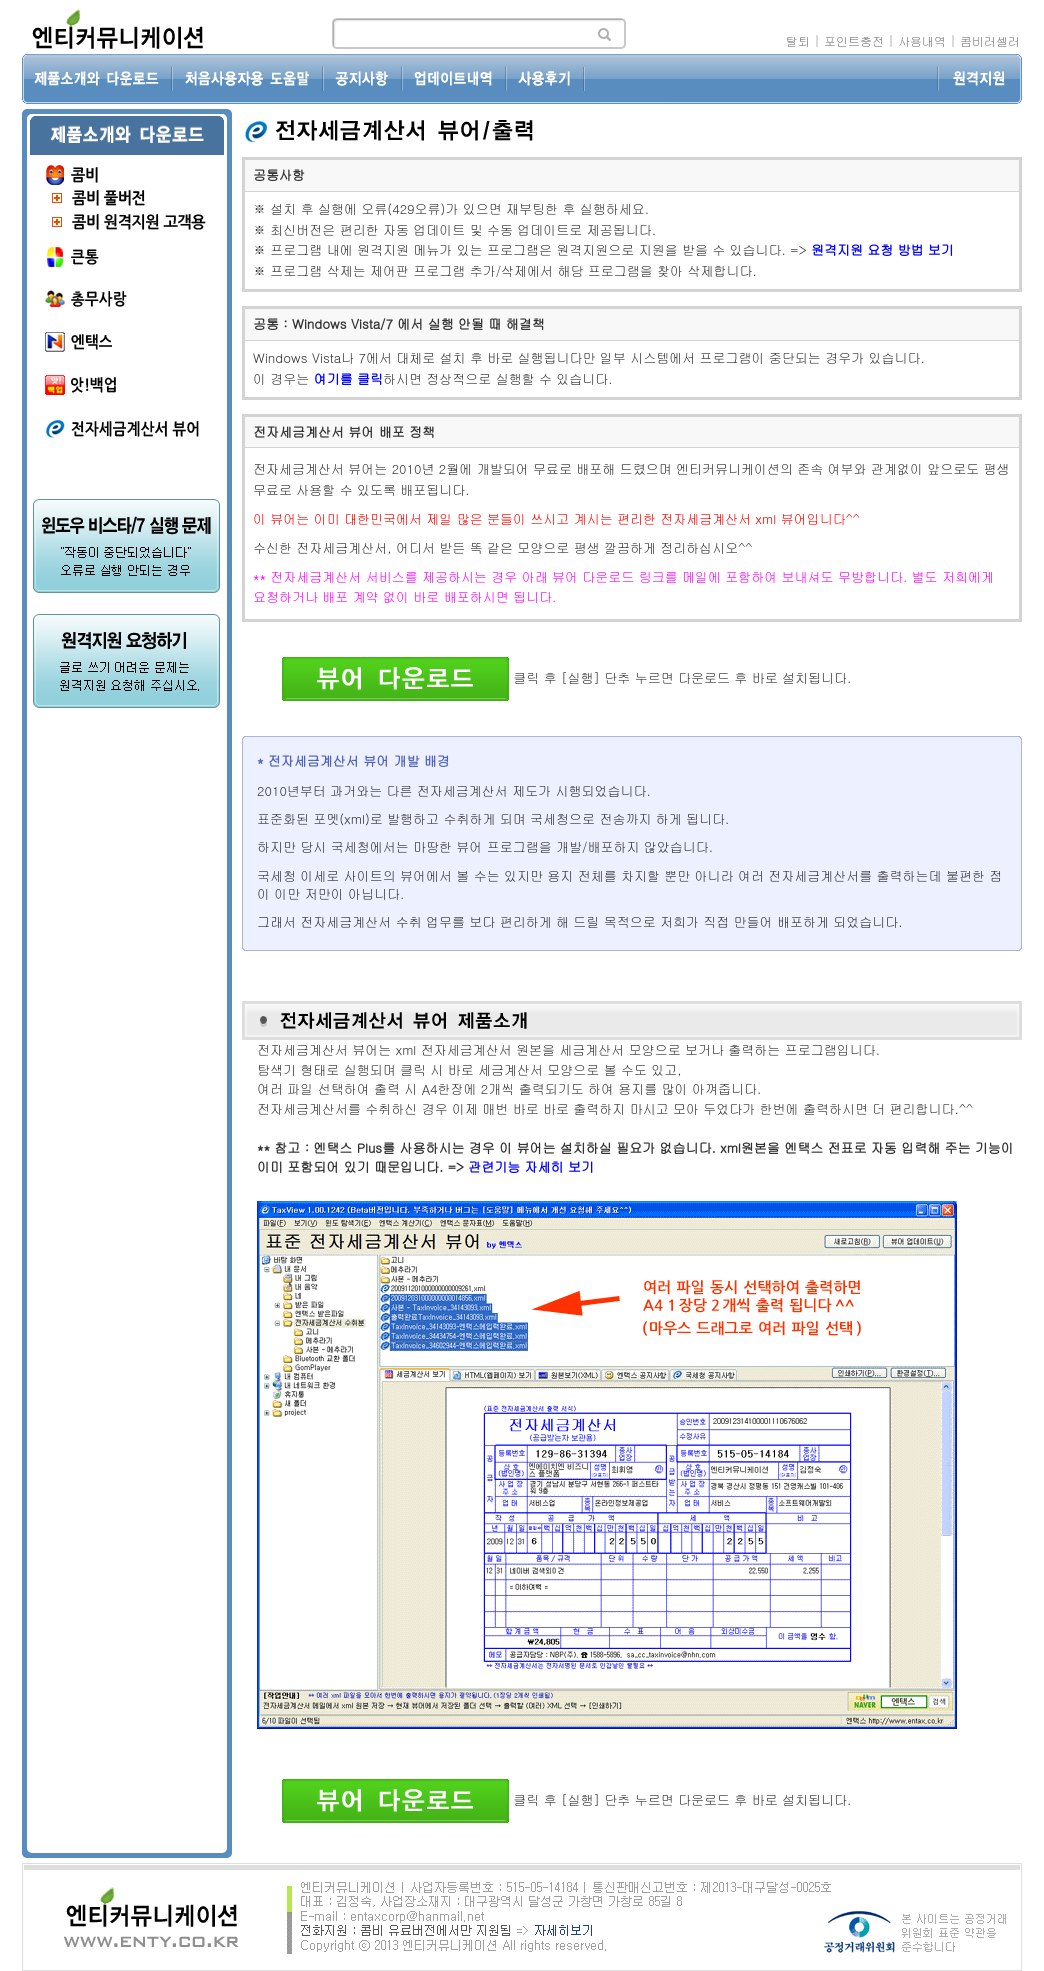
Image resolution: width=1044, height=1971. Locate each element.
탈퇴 (798, 40)
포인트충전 (854, 40)
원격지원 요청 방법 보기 (882, 249)
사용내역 (922, 40)
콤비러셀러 (990, 40)
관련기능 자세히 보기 (531, 1166)
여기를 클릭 (348, 378)
